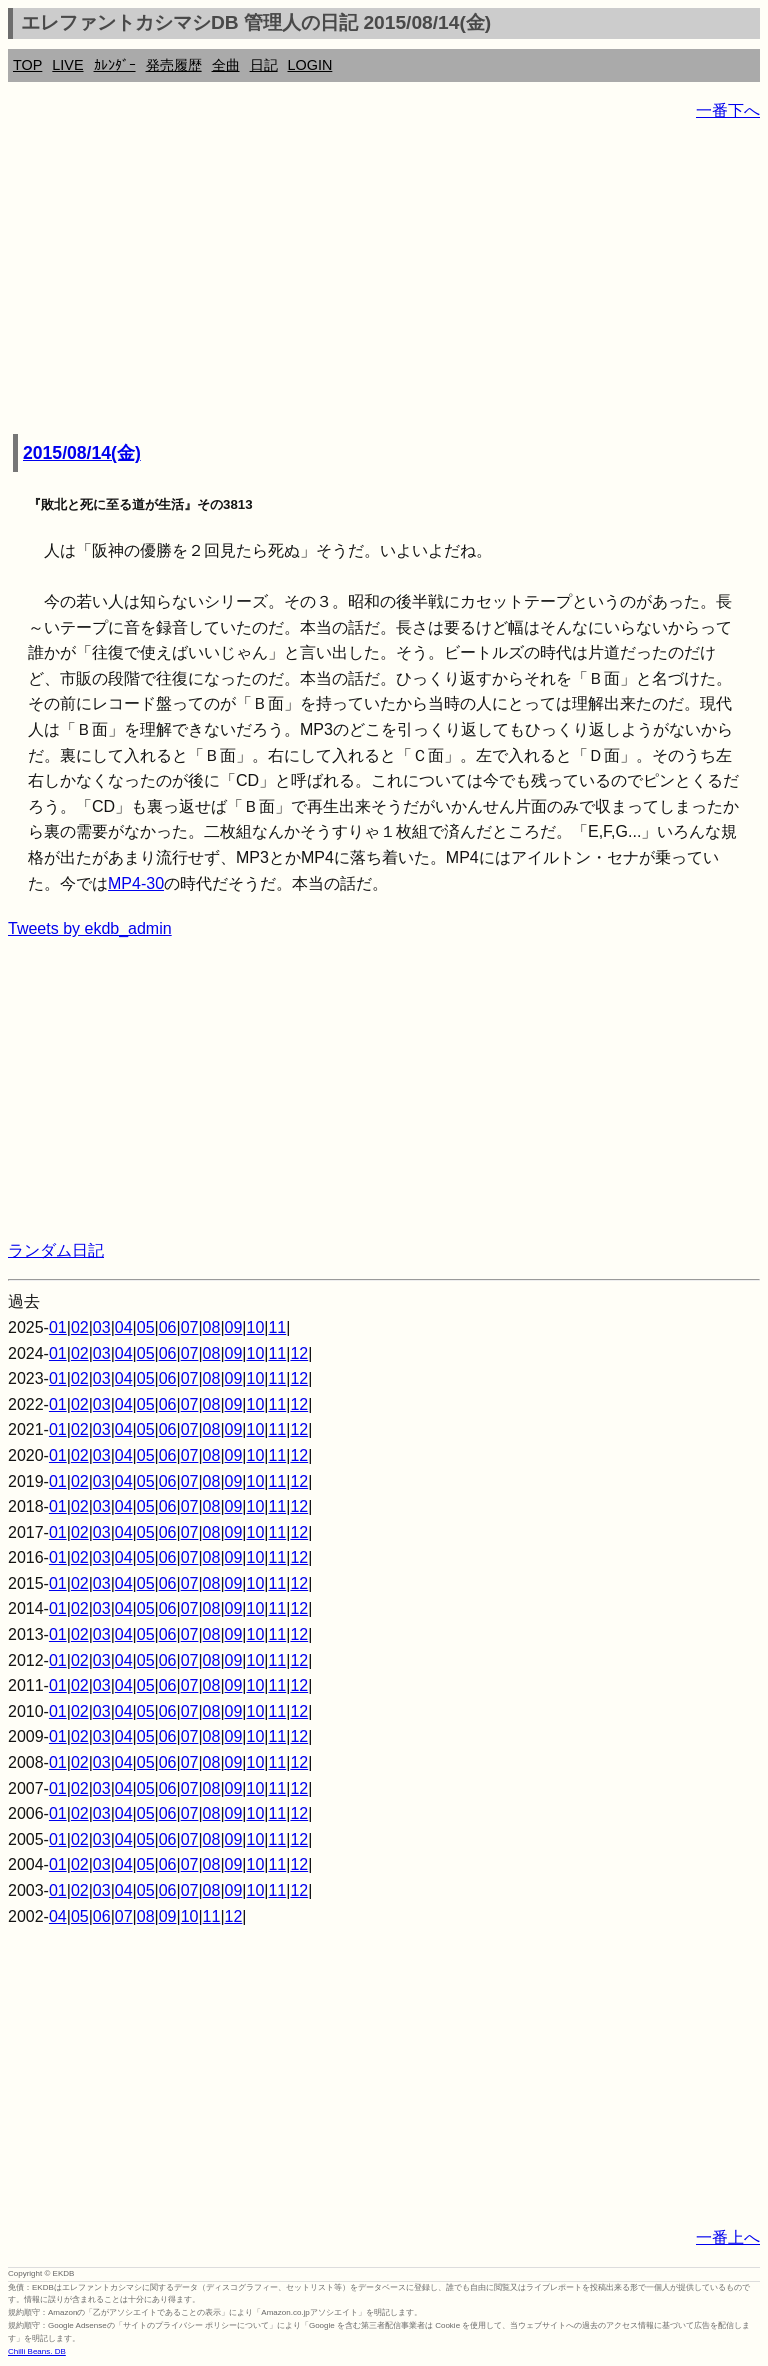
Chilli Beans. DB (37, 2351)
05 (146, 1327)
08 (212, 1327)
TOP (27, 65)
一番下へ (728, 110)
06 (168, 1327)
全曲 (226, 65)
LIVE (67, 65)
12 (299, 1353)
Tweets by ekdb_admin (90, 928)
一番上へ (728, 2237)
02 (80, 1327)
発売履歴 (174, 65)
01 (58, 1327)
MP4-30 (136, 883)
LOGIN (310, 65)
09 (234, 1327)
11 (277, 1327)
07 (190, 1327)
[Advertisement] (384, 280)
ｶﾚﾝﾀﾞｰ (115, 65)
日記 (264, 65)
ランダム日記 (56, 1250)
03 (102, 1327)
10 (256, 1327)
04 (124, 1327)
